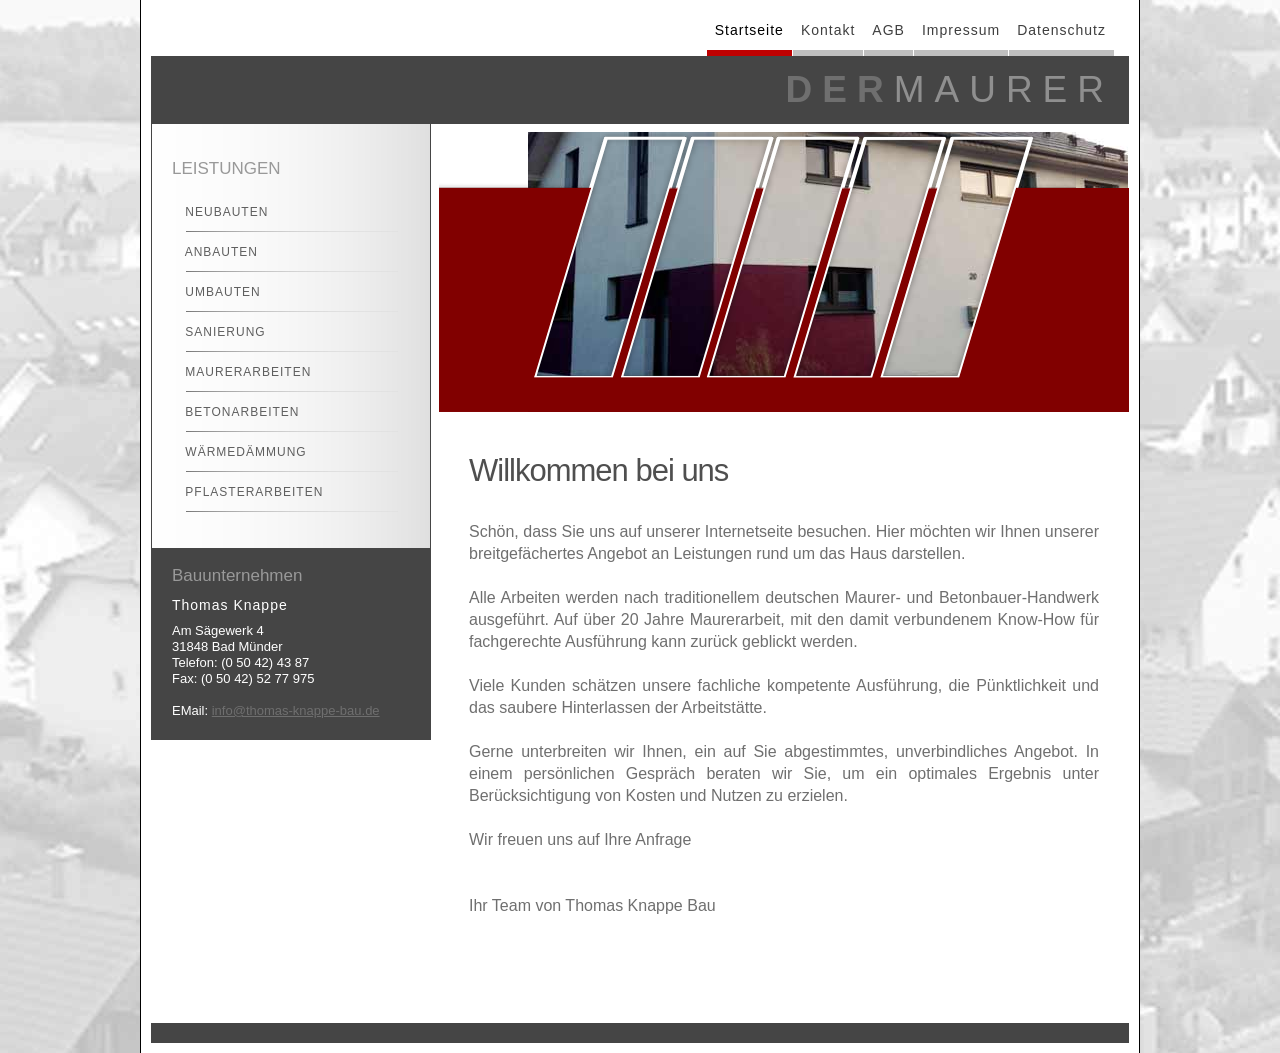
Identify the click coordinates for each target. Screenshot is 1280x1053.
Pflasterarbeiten (245, 492)
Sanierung (217, 332)
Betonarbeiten (233, 412)
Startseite (749, 30)
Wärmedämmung (237, 452)
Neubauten (218, 212)
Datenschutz (1061, 30)
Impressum (961, 30)
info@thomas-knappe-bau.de (296, 710)
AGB (888, 30)
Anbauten (213, 252)
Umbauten (214, 292)
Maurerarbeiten (239, 372)
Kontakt (828, 30)
